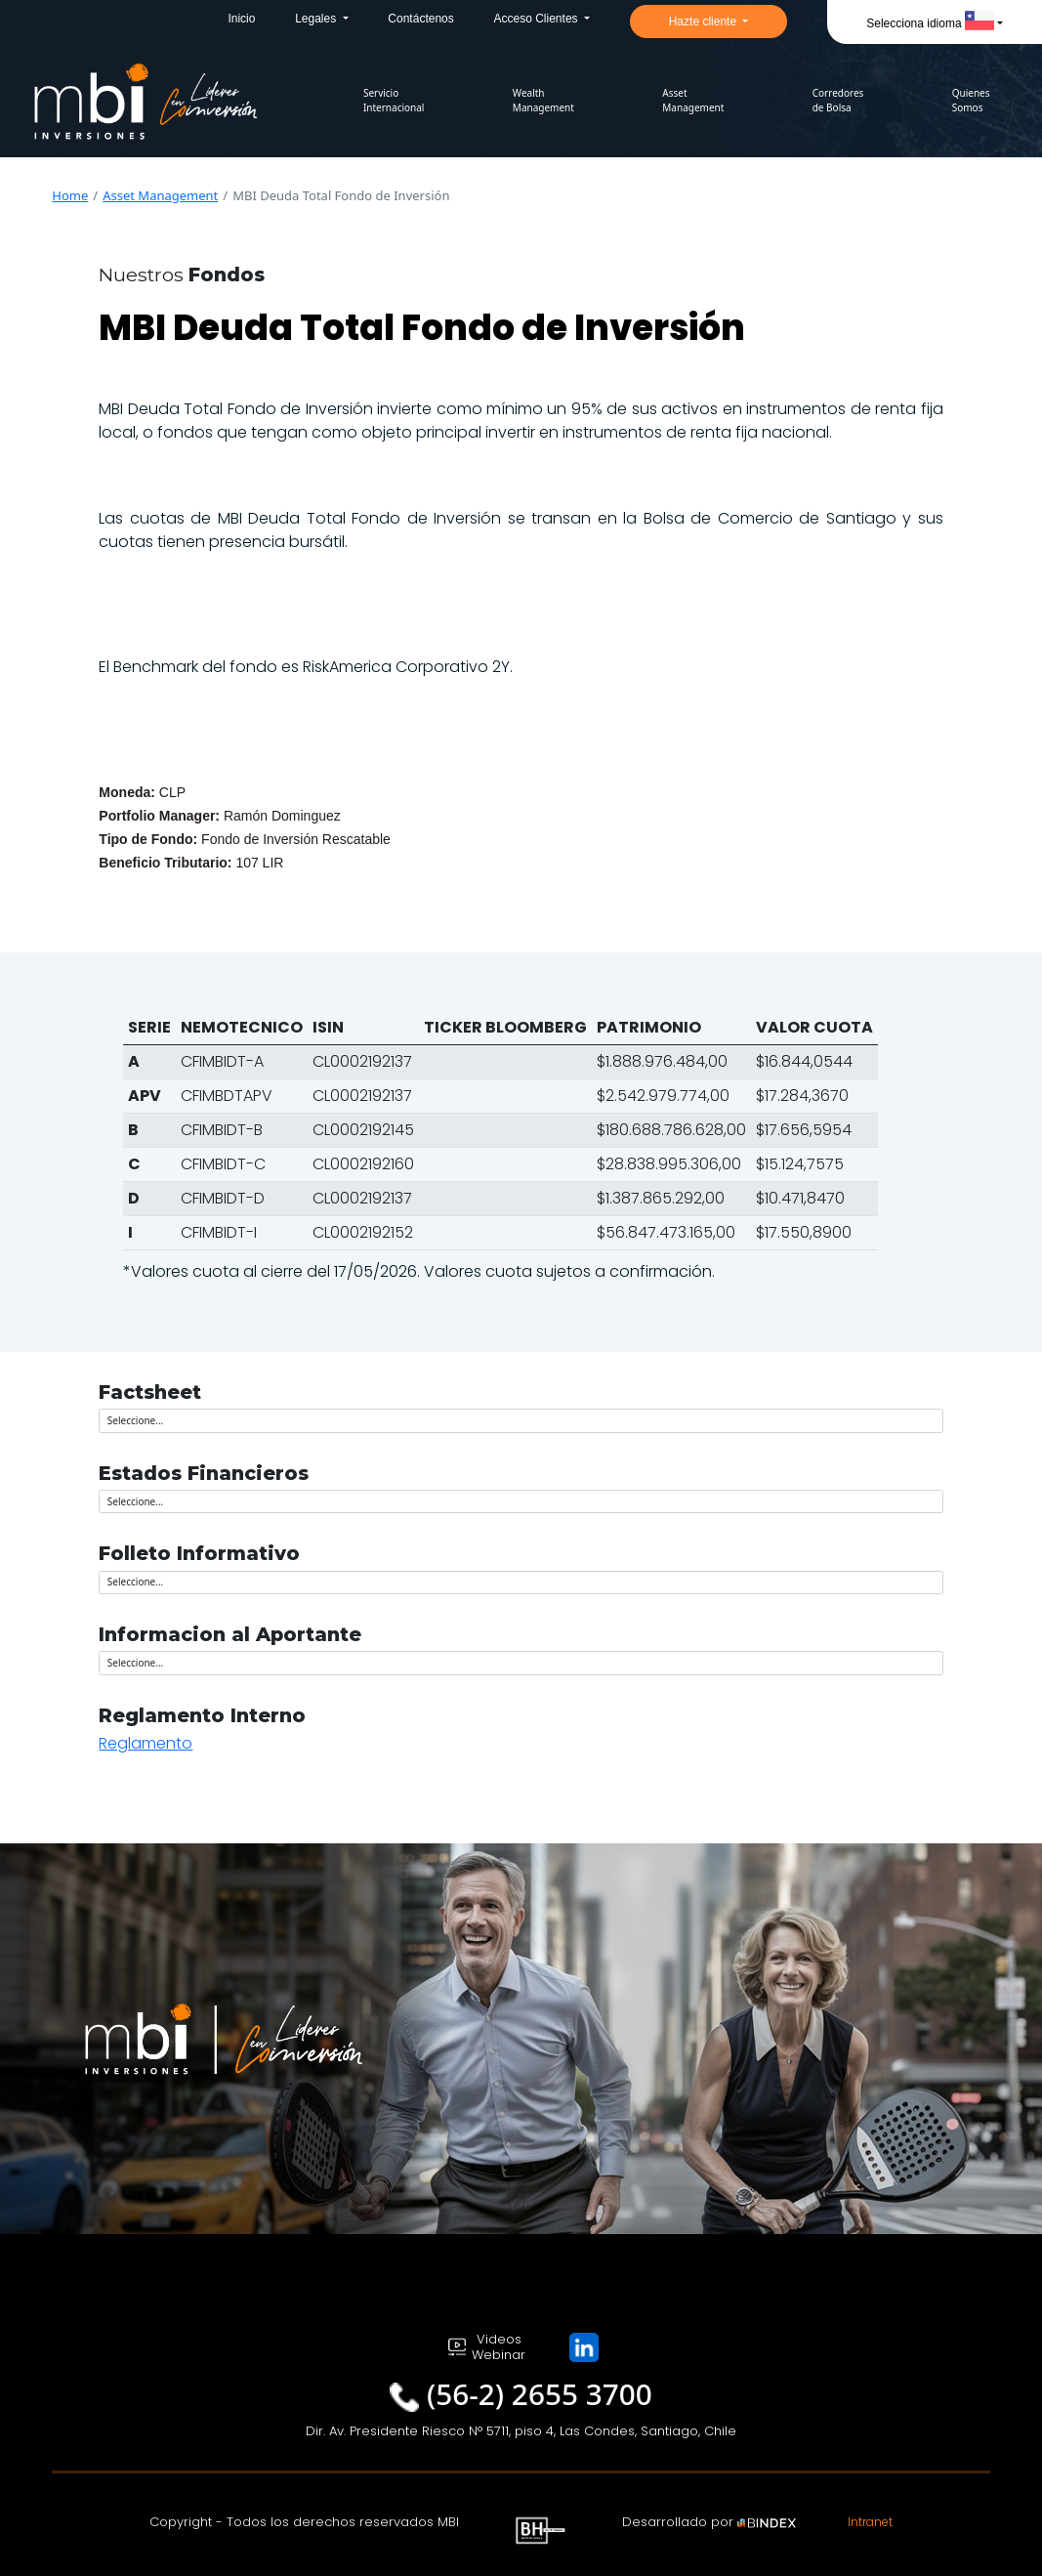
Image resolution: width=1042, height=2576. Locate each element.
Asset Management (160, 195)
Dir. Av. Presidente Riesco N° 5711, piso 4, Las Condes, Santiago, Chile (521, 2431)
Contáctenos (420, 18)
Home (70, 195)
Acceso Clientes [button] (537, 18)
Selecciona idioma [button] (930, 23)
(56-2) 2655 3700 (539, 2394)
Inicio (241, 18)
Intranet (870, 2521)
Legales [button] (317, 18)
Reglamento (145, 1743)
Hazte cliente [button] (704, 21)
